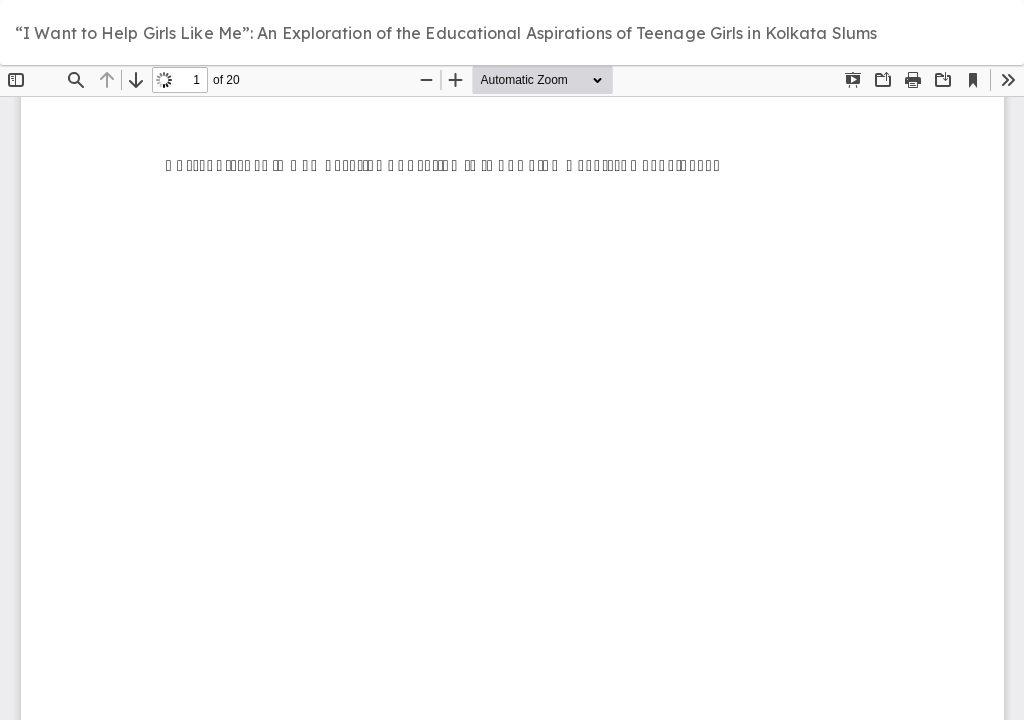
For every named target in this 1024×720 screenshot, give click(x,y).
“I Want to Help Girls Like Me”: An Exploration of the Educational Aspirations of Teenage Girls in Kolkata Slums (446, 33)
